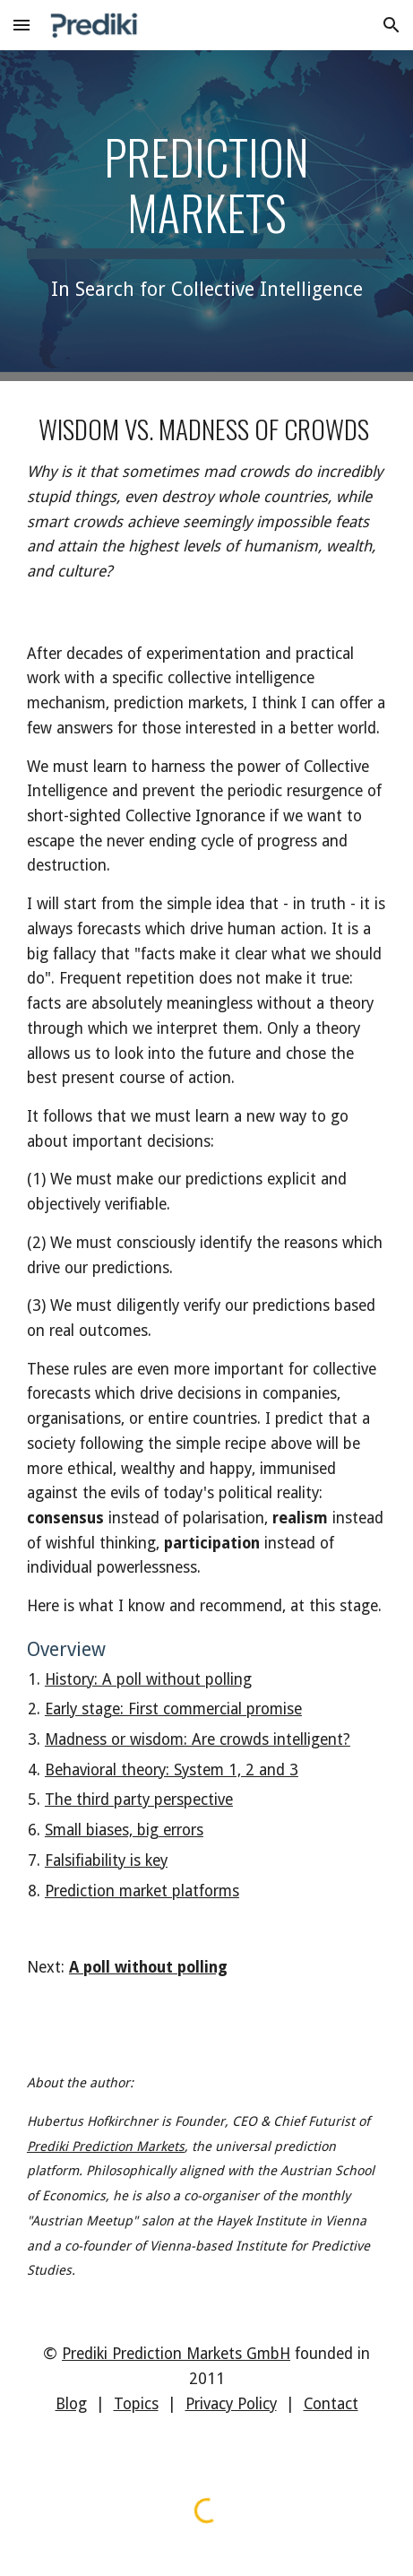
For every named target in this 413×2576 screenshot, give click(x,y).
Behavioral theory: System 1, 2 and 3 (171, 1770)
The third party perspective (139, 1799)
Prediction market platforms (142, 1891)
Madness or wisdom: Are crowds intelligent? (197, 1739)
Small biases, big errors (124, 1830)
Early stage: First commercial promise (173, 1709)
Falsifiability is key (106, 1860)
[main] (206, 215)
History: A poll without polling (148, 1679)
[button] (21, 24)
